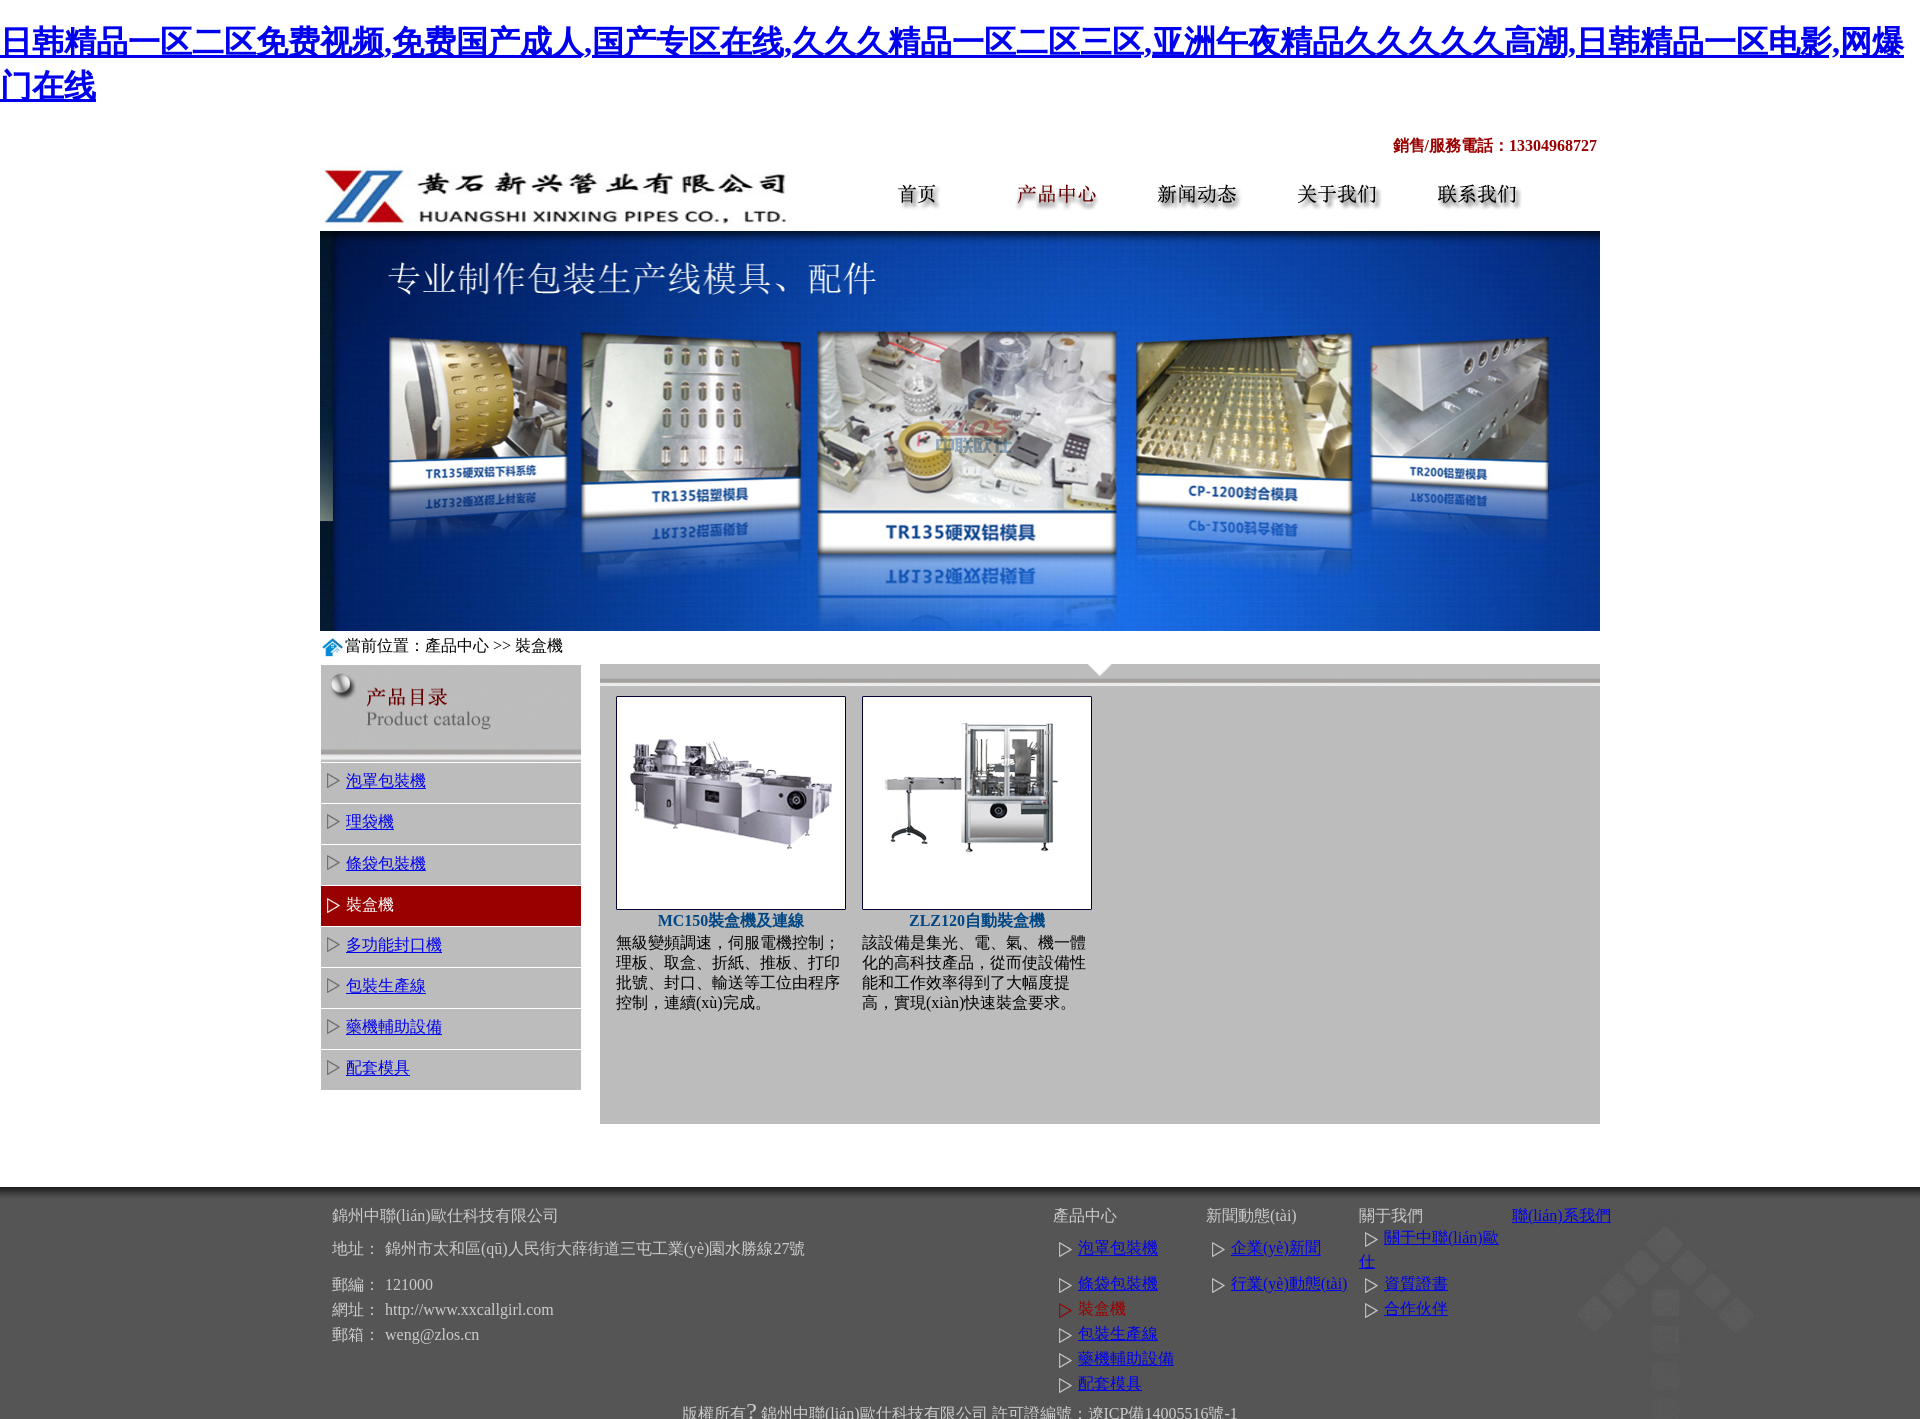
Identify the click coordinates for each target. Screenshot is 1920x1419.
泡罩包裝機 (386, 781)
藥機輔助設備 (394, 1027)
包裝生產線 (386, 986)
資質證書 (1416, 1283)
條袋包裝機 (386, 863)
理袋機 (370, 822)
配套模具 (378, 1068)
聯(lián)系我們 (1561, 1215)
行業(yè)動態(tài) (1289, 1283)
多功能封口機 (394, 945)
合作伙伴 (1416, 1308)
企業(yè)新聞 (1276, 1248)
